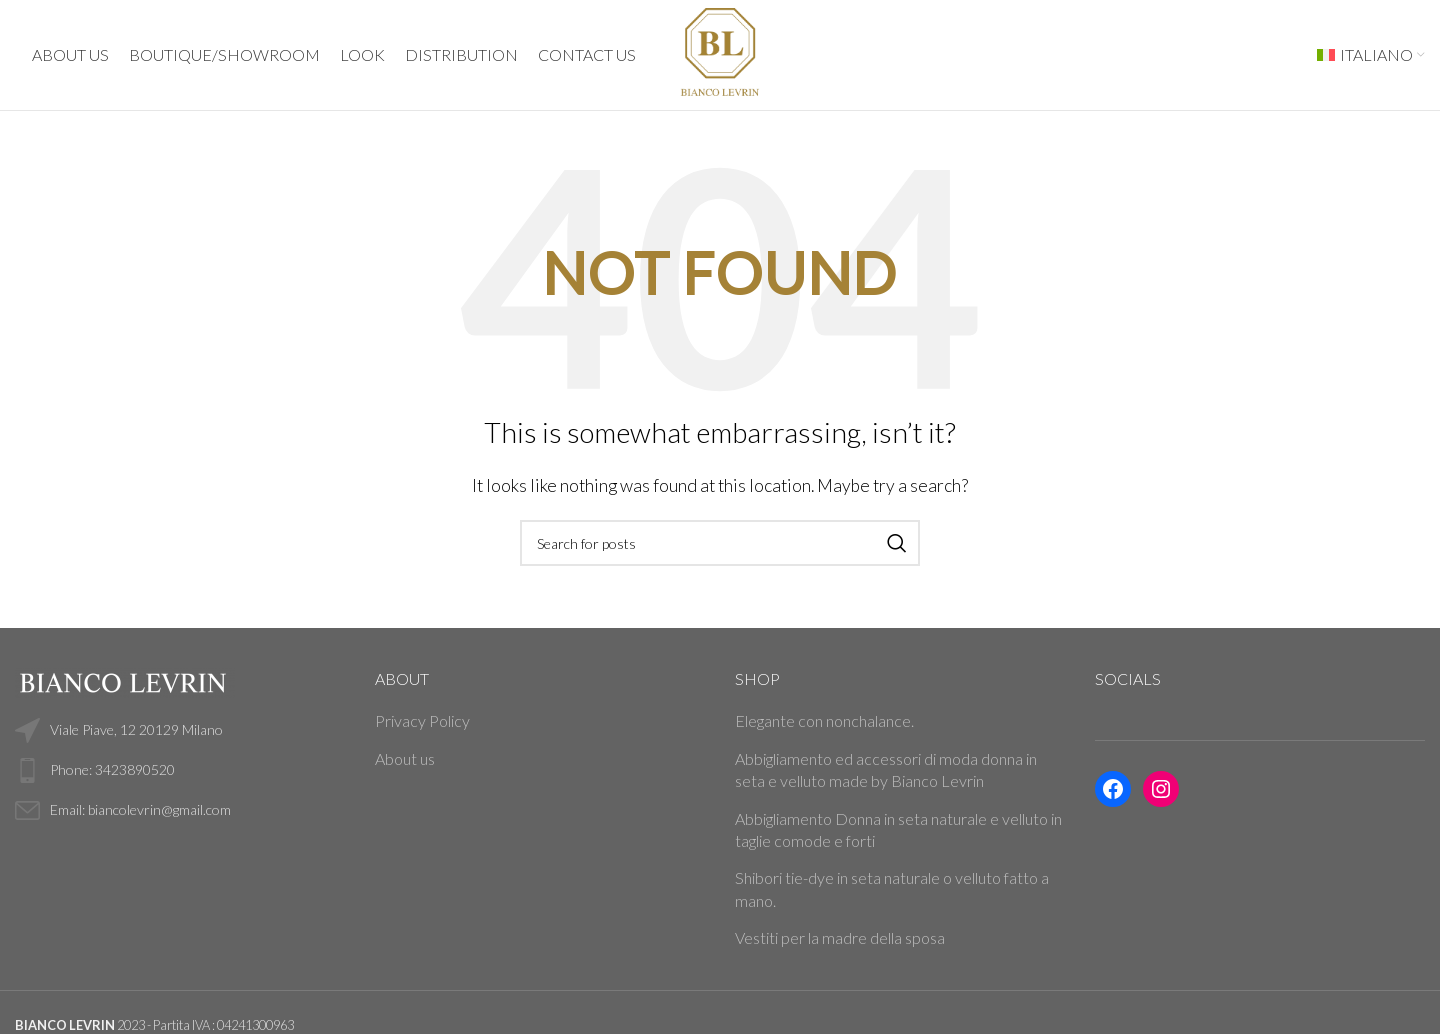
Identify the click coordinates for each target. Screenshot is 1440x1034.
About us (405, 758)
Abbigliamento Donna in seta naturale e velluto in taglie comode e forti (898, 829)
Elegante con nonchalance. (824, 720)
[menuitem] (1371, 55)
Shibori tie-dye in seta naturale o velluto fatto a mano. (892, 888)
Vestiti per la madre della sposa (840, 937)
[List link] (180, 770)
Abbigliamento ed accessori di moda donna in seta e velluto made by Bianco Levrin (886, 769)
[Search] (720, 543)
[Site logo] (720, 52)
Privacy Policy (422, 720)
